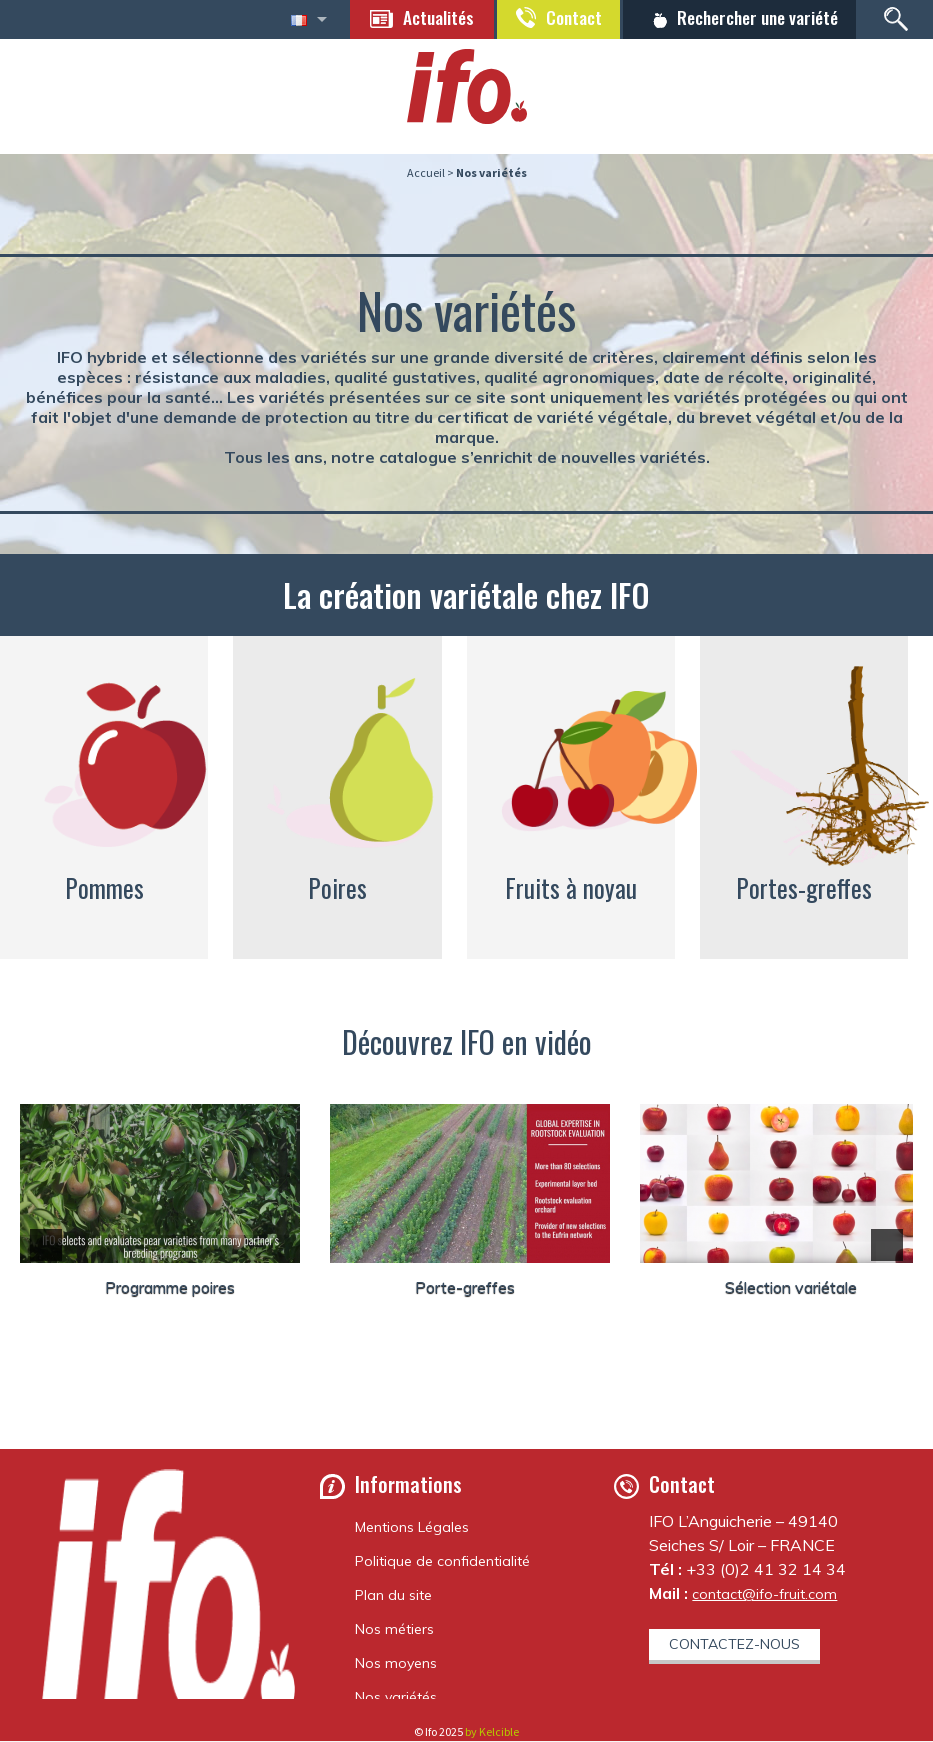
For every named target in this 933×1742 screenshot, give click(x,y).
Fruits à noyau (571, 888)
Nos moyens (396, 1664)
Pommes (104, 888)
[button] (46, 1246)
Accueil (426, 173)
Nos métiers (394, 1630)
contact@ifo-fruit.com (764, 1595)
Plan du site (393, 1596)
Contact (565, 18)
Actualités (426, 18)
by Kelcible (492, 1732)
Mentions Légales (412, 1528)
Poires (337, 888)
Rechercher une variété (754, 18)
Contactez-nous (734, 1645)
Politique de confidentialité (442, 1562)
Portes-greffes (804, 888)
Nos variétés (396, 1698)
